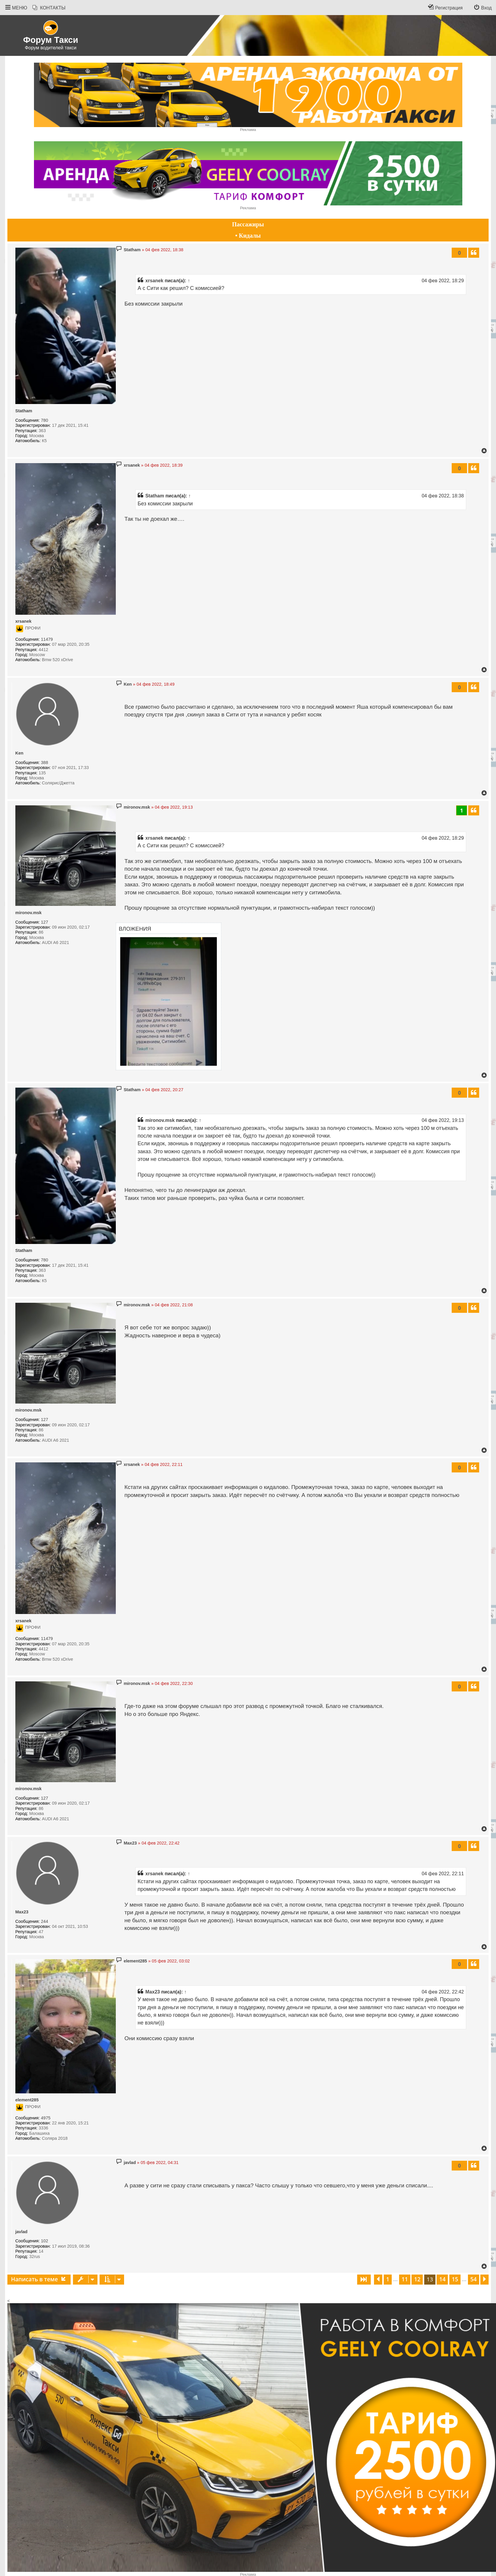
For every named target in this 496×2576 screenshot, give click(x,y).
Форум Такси (50, 40)
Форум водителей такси (51, 47)
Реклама (248, 129)
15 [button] (455, 2279)
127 (44, 922)
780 (44, 420)
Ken (19, 753)
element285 (27, 2100)
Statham (23, 410)
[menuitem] (49, 8)
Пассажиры (248, 224)
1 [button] (387, 2279)
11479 (47, 639)
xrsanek (154, 280)
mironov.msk (28, 912)
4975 (46, 2118)
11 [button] (404, 2279)
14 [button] (442, 2279)
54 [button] (473, 2279)
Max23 (21, 1912)
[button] (363, 2280)
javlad (21, 2231)
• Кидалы (248, 235)
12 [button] (417, 2279)
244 (44, 1921)
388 (44, 762)
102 (44, 2240)
